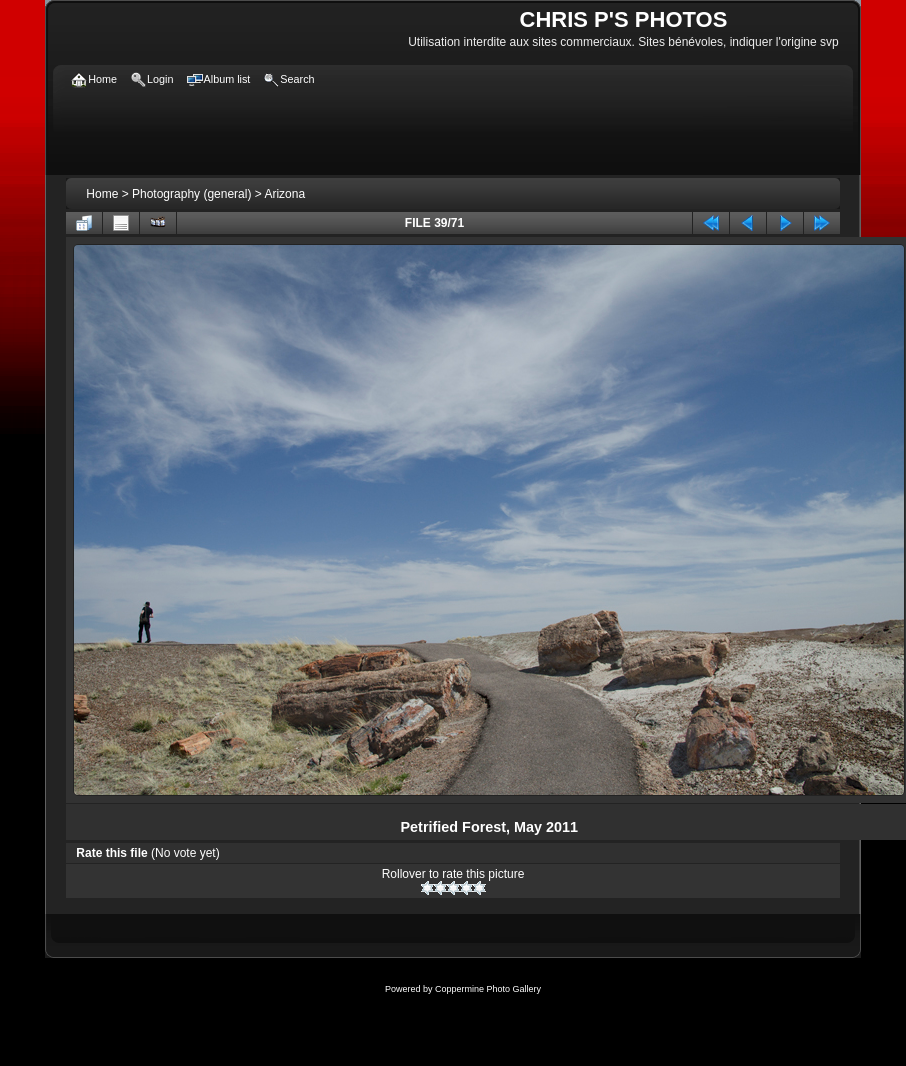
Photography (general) (191, 194)
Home (102, 194)
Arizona (284, 194)
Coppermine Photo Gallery (488, 989)
